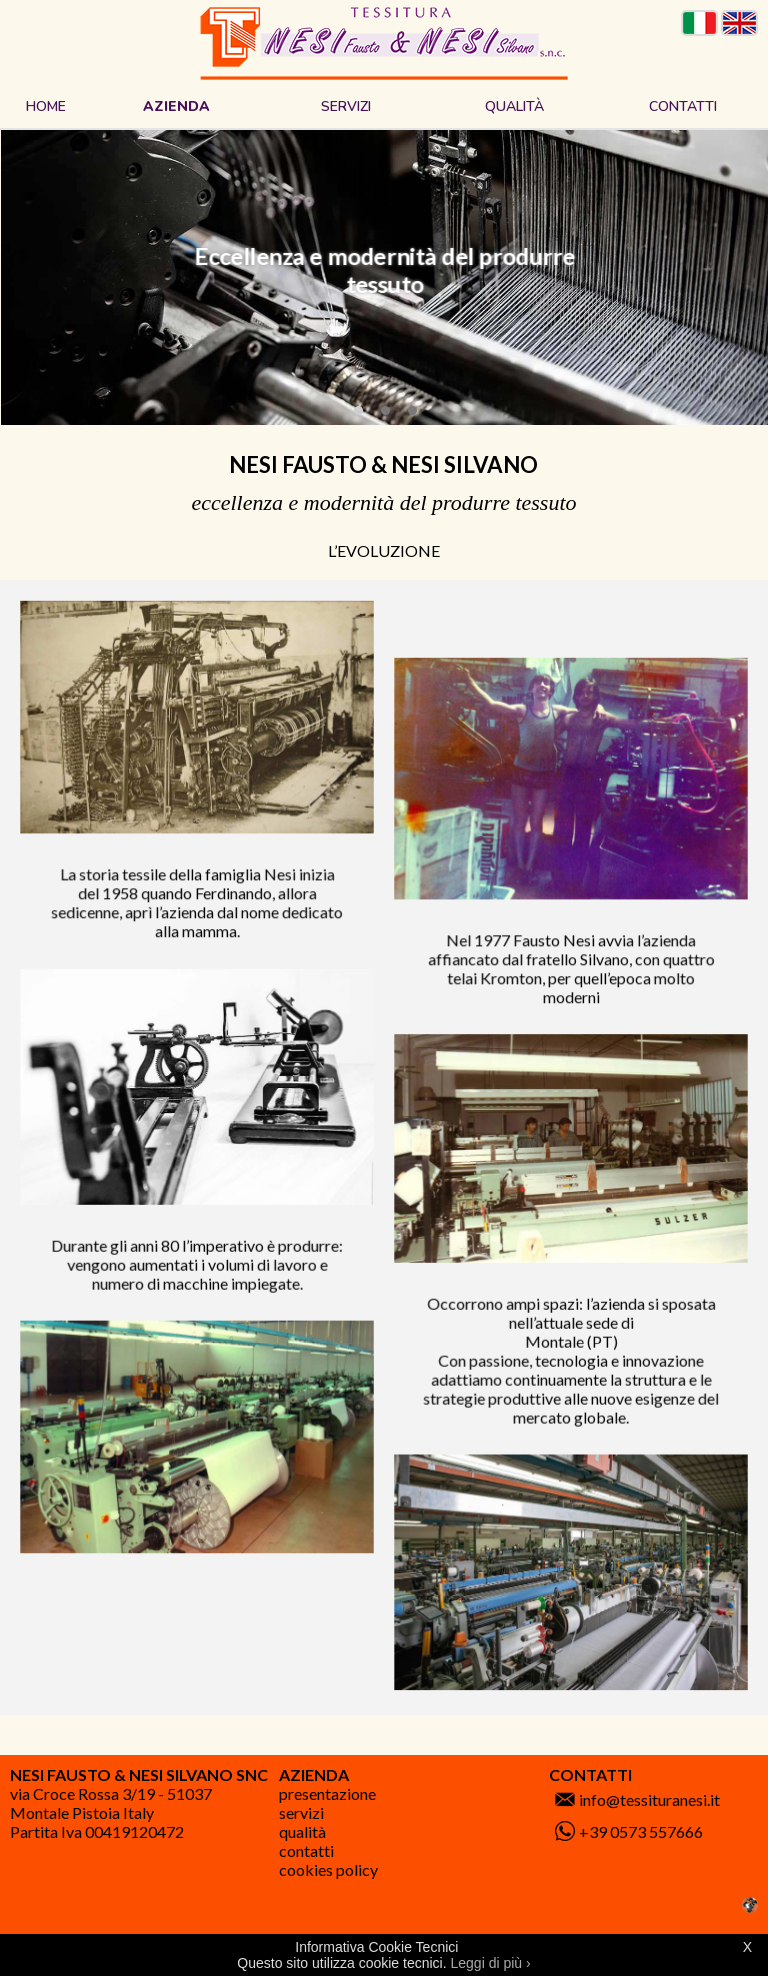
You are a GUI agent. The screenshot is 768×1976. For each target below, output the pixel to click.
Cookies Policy (328, 1869)
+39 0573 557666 (641, 1831)
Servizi (301, 1812)
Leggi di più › (491, 1963)
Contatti (306, 1850)
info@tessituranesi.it (649, 1799)
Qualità (302, 1831)
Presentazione (327, 1793)
